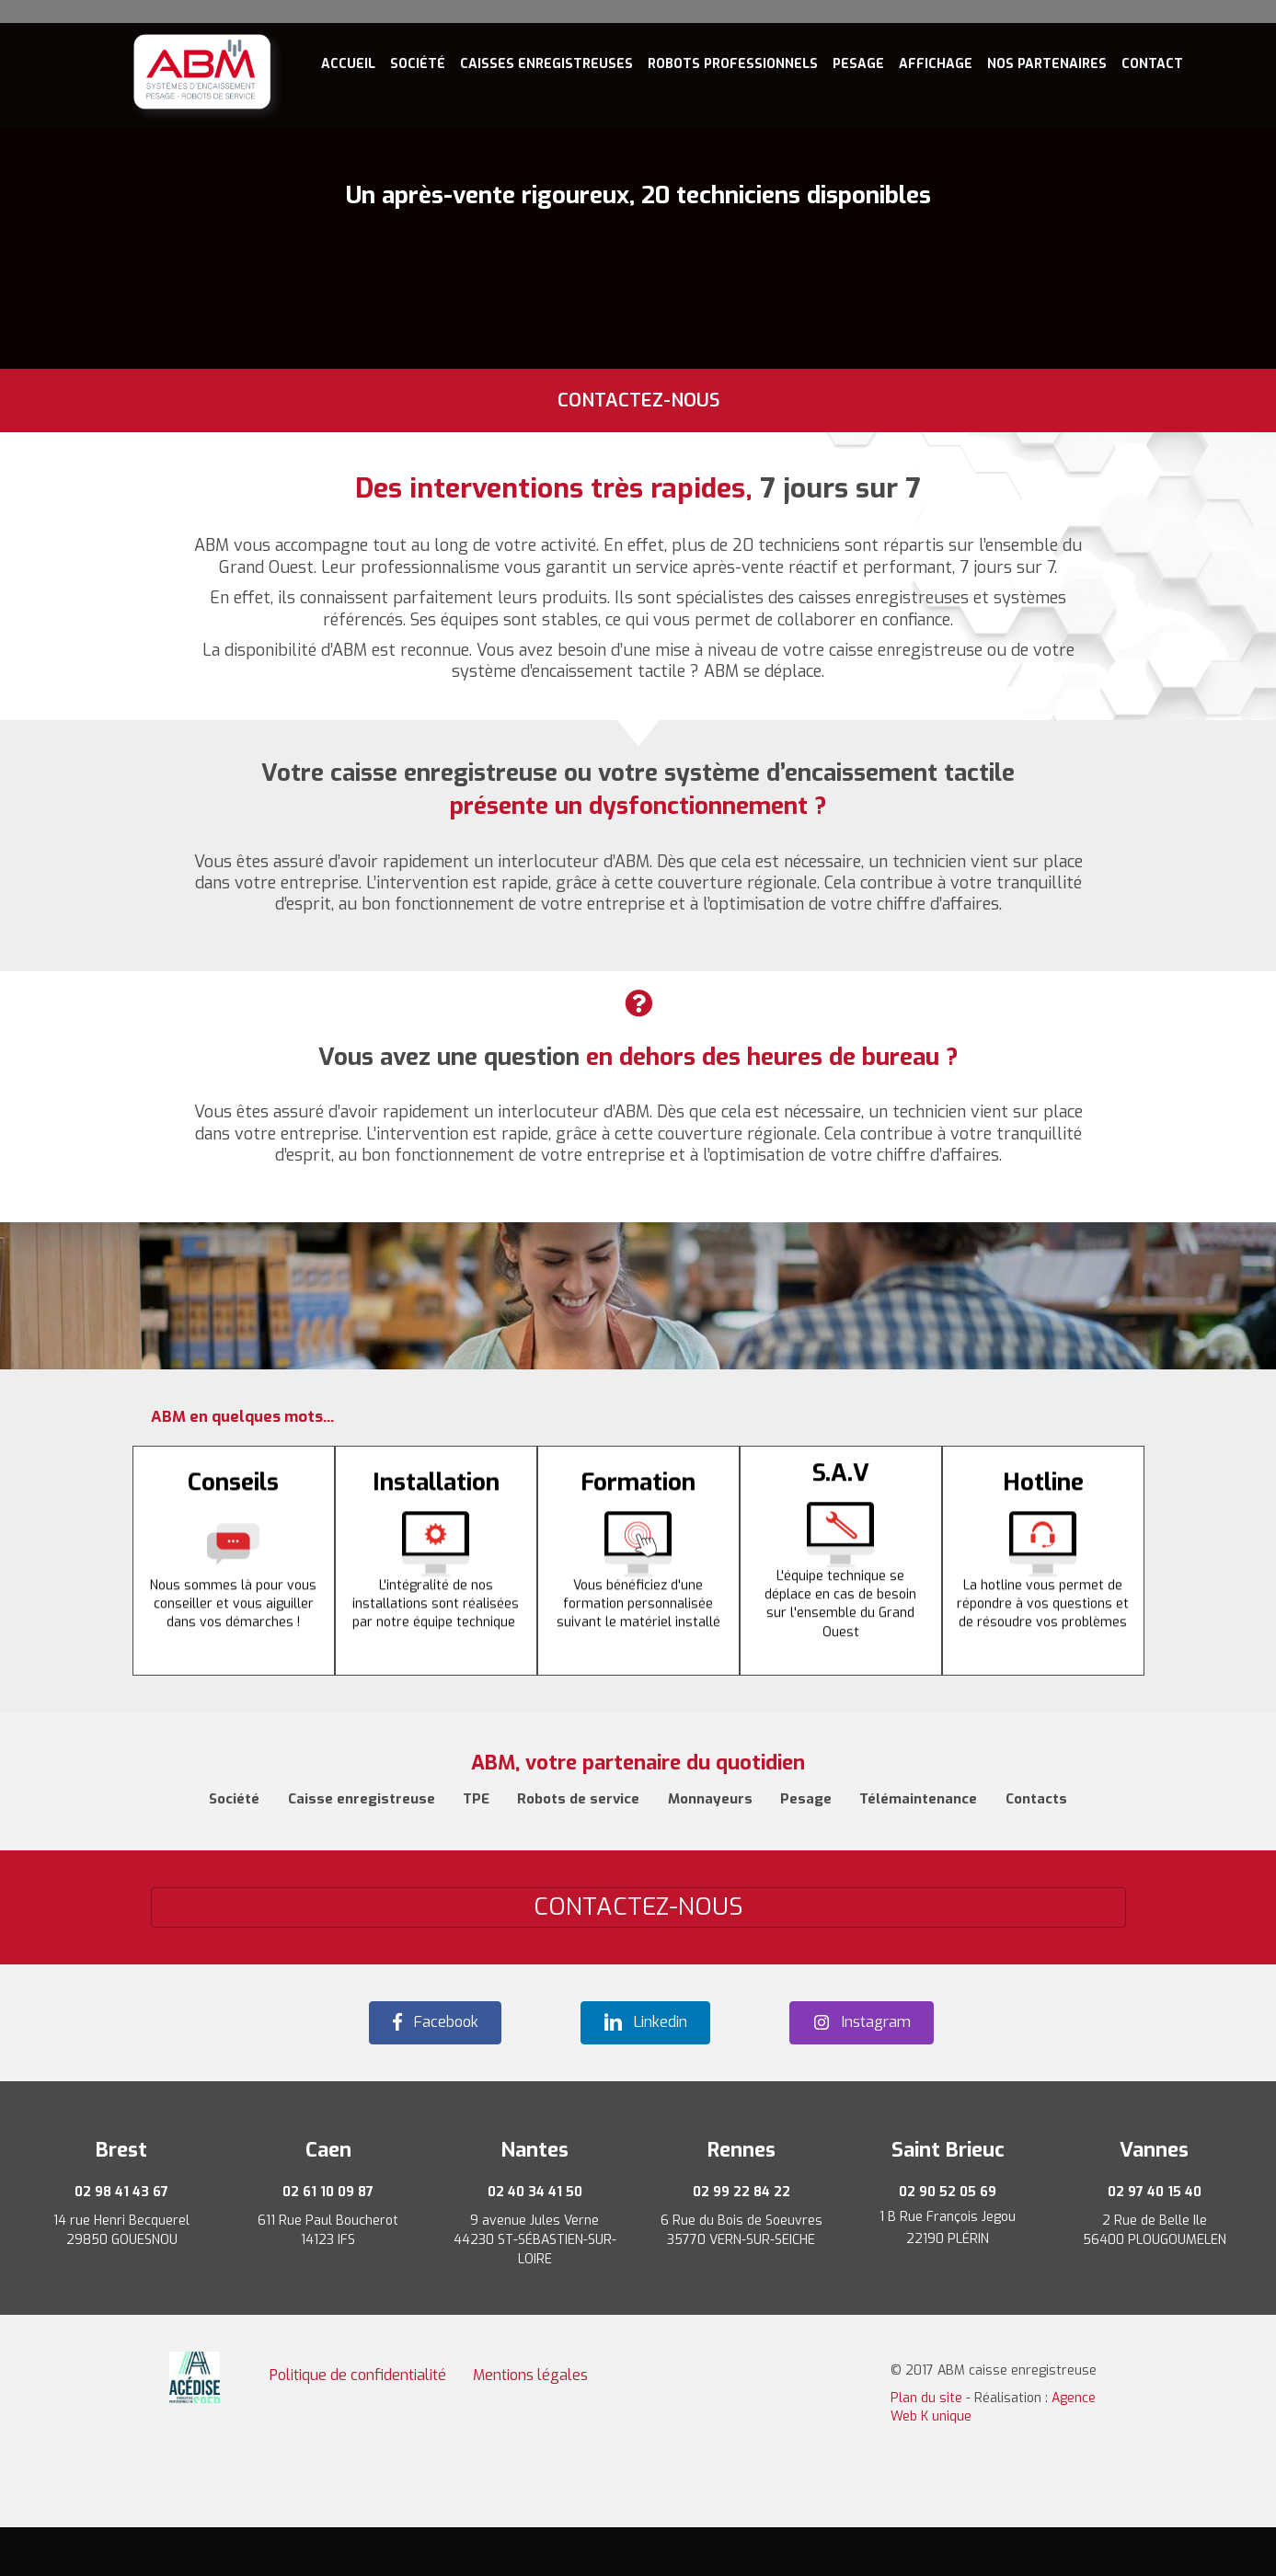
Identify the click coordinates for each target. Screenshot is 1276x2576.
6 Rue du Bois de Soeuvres (741, 2220)
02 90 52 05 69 (947, 2192)
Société (417, 64)
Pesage (858, 64)
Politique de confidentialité (358, 2375)
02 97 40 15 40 (1154, 2192)
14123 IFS (328, 2240)
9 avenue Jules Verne (534, 2220)
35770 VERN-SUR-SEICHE (741, 2240)
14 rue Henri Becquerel (121, 2220)
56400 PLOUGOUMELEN (1154, 2240)
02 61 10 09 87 (328, 2192)
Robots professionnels (733, 64)
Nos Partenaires (1047, 64)
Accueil (348, 64)
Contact (1152, 64)
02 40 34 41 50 (535, 2192)
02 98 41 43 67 (121, 2192)
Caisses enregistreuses (546, 64)
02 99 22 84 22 (741, 2192)
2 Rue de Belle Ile (1154, 2220)
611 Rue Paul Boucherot (328, 2220)
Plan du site (926, 2398)
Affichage (935, 64)
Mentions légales (530, 2375)
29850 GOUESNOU (122, 2240)
